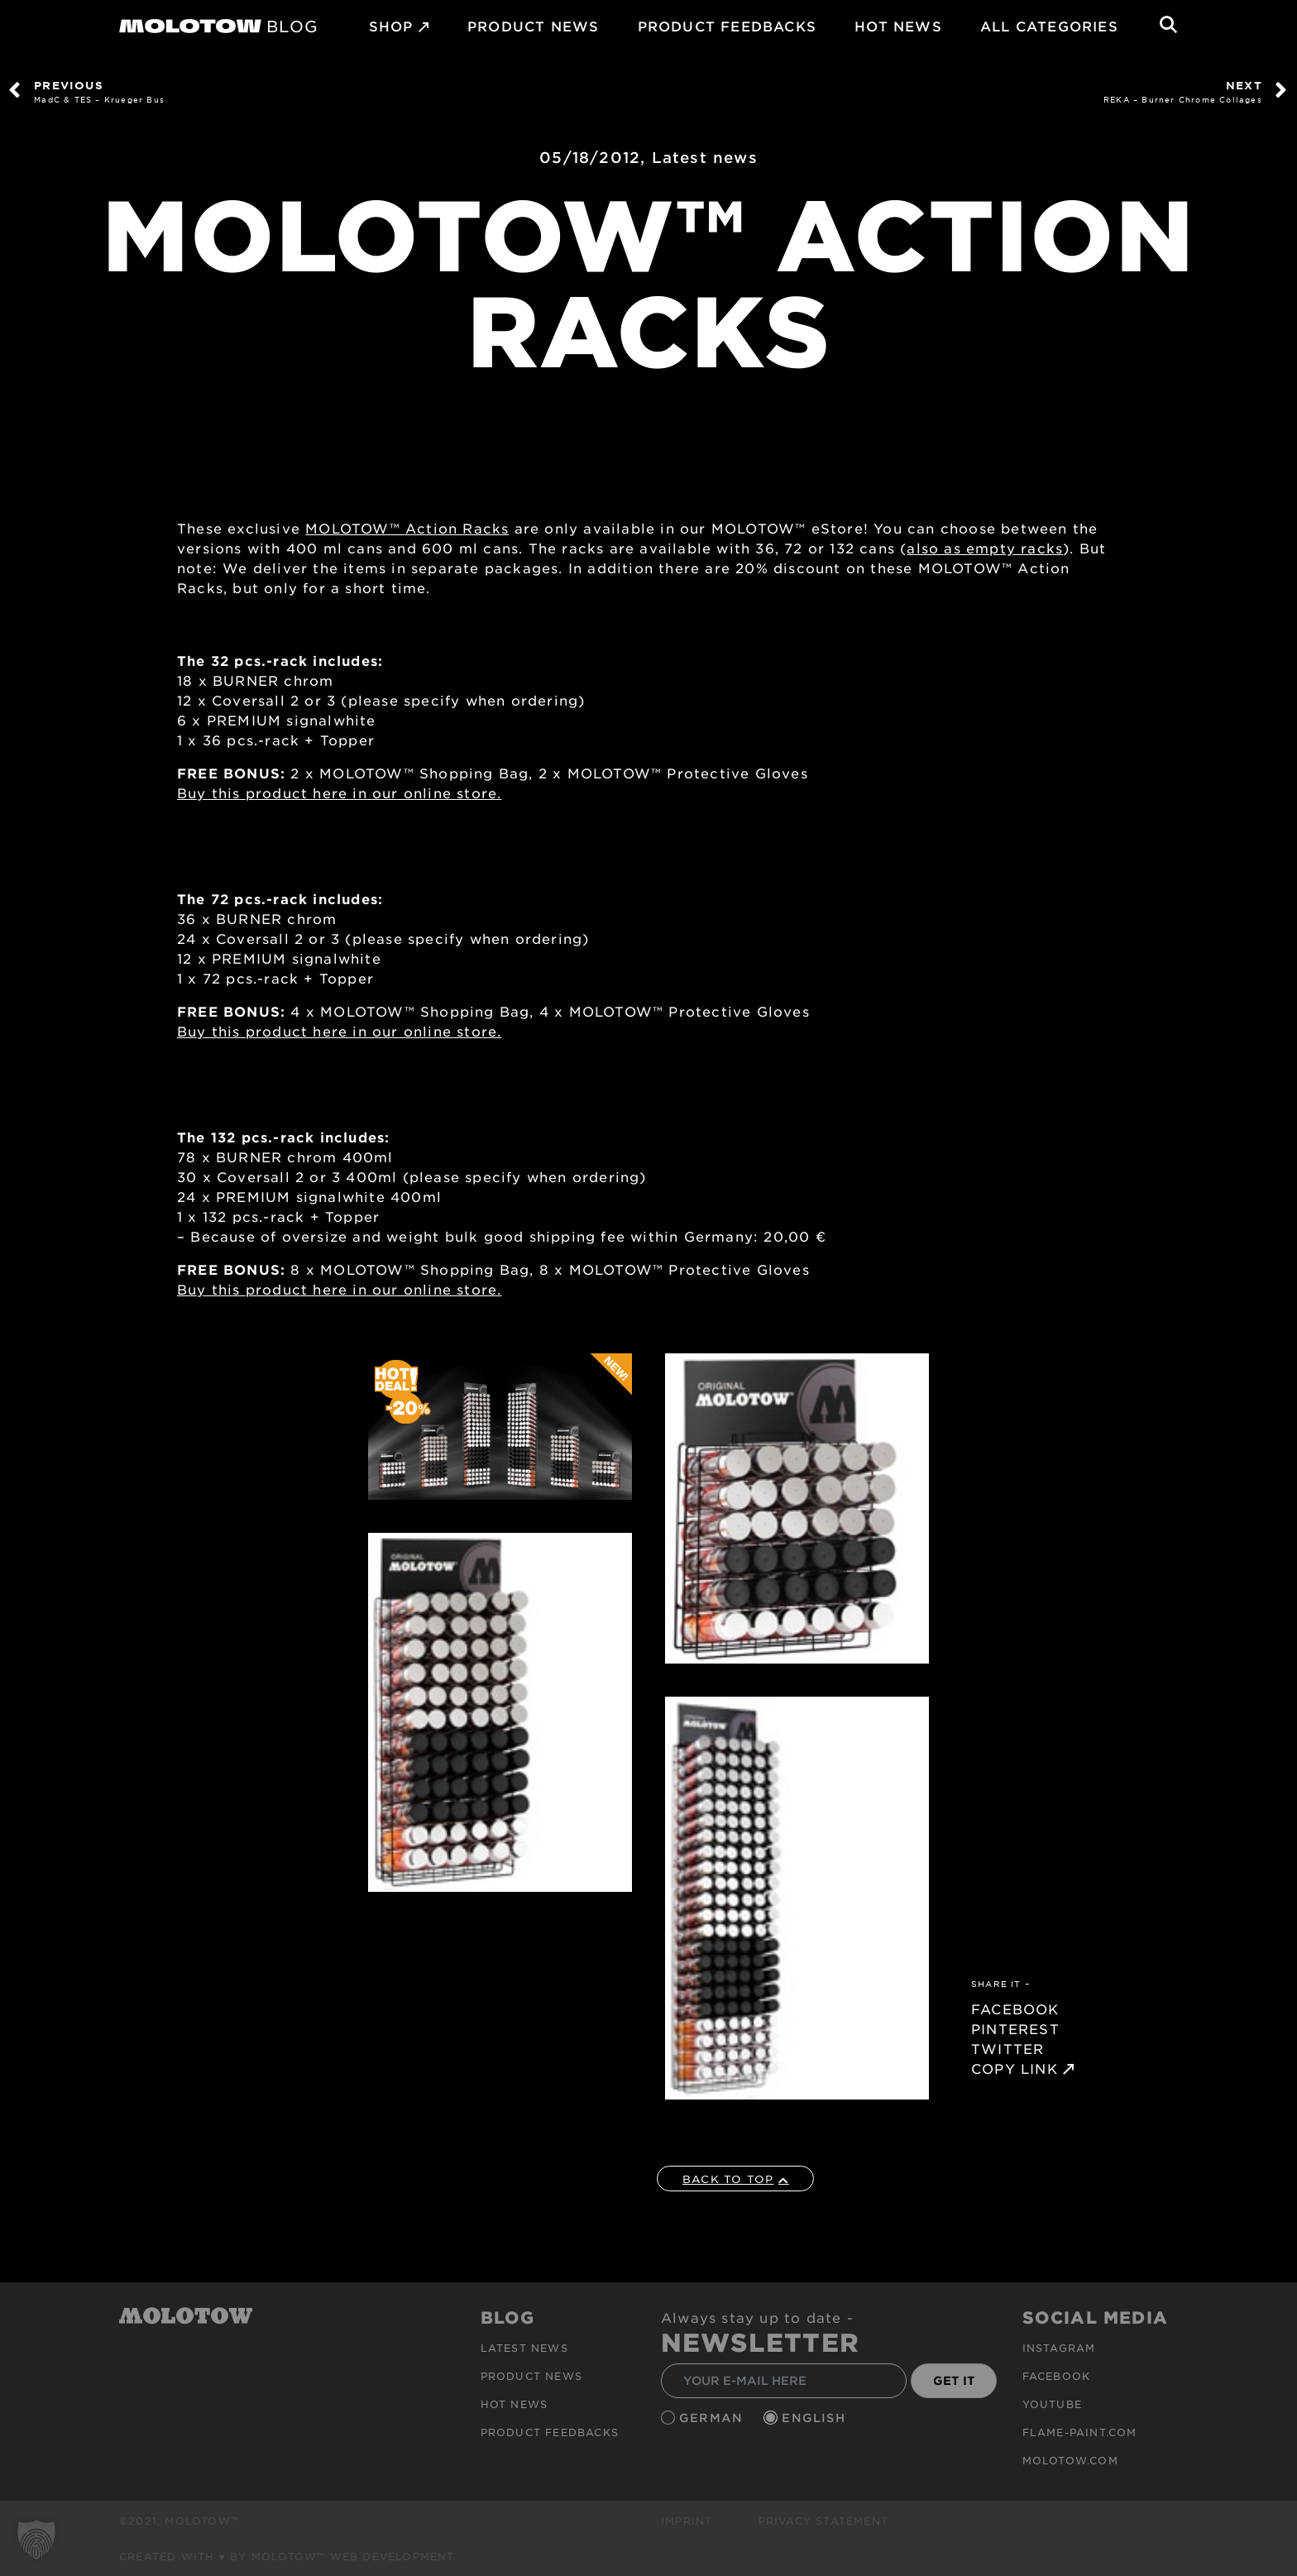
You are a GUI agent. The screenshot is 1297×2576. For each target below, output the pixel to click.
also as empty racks (985, 547)
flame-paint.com (1079, 2432)
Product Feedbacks (727, 25)
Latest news (705, 157)
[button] (36, 2539)
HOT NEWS (898, 25)
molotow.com (1070, 2460)
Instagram (1059, 2347)
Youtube (1052, 2404)
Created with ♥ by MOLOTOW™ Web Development (287, 2556)
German (713, 2418)
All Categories (1049, 25)
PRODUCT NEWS (533, 25)
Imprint (686, 2520)
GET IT (954, 2380)
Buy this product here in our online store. (339, 792)
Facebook (1056, 2375)
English (816, 2418)
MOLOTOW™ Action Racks (407, 528)
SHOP (391, 25)
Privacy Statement (823, 2520)
